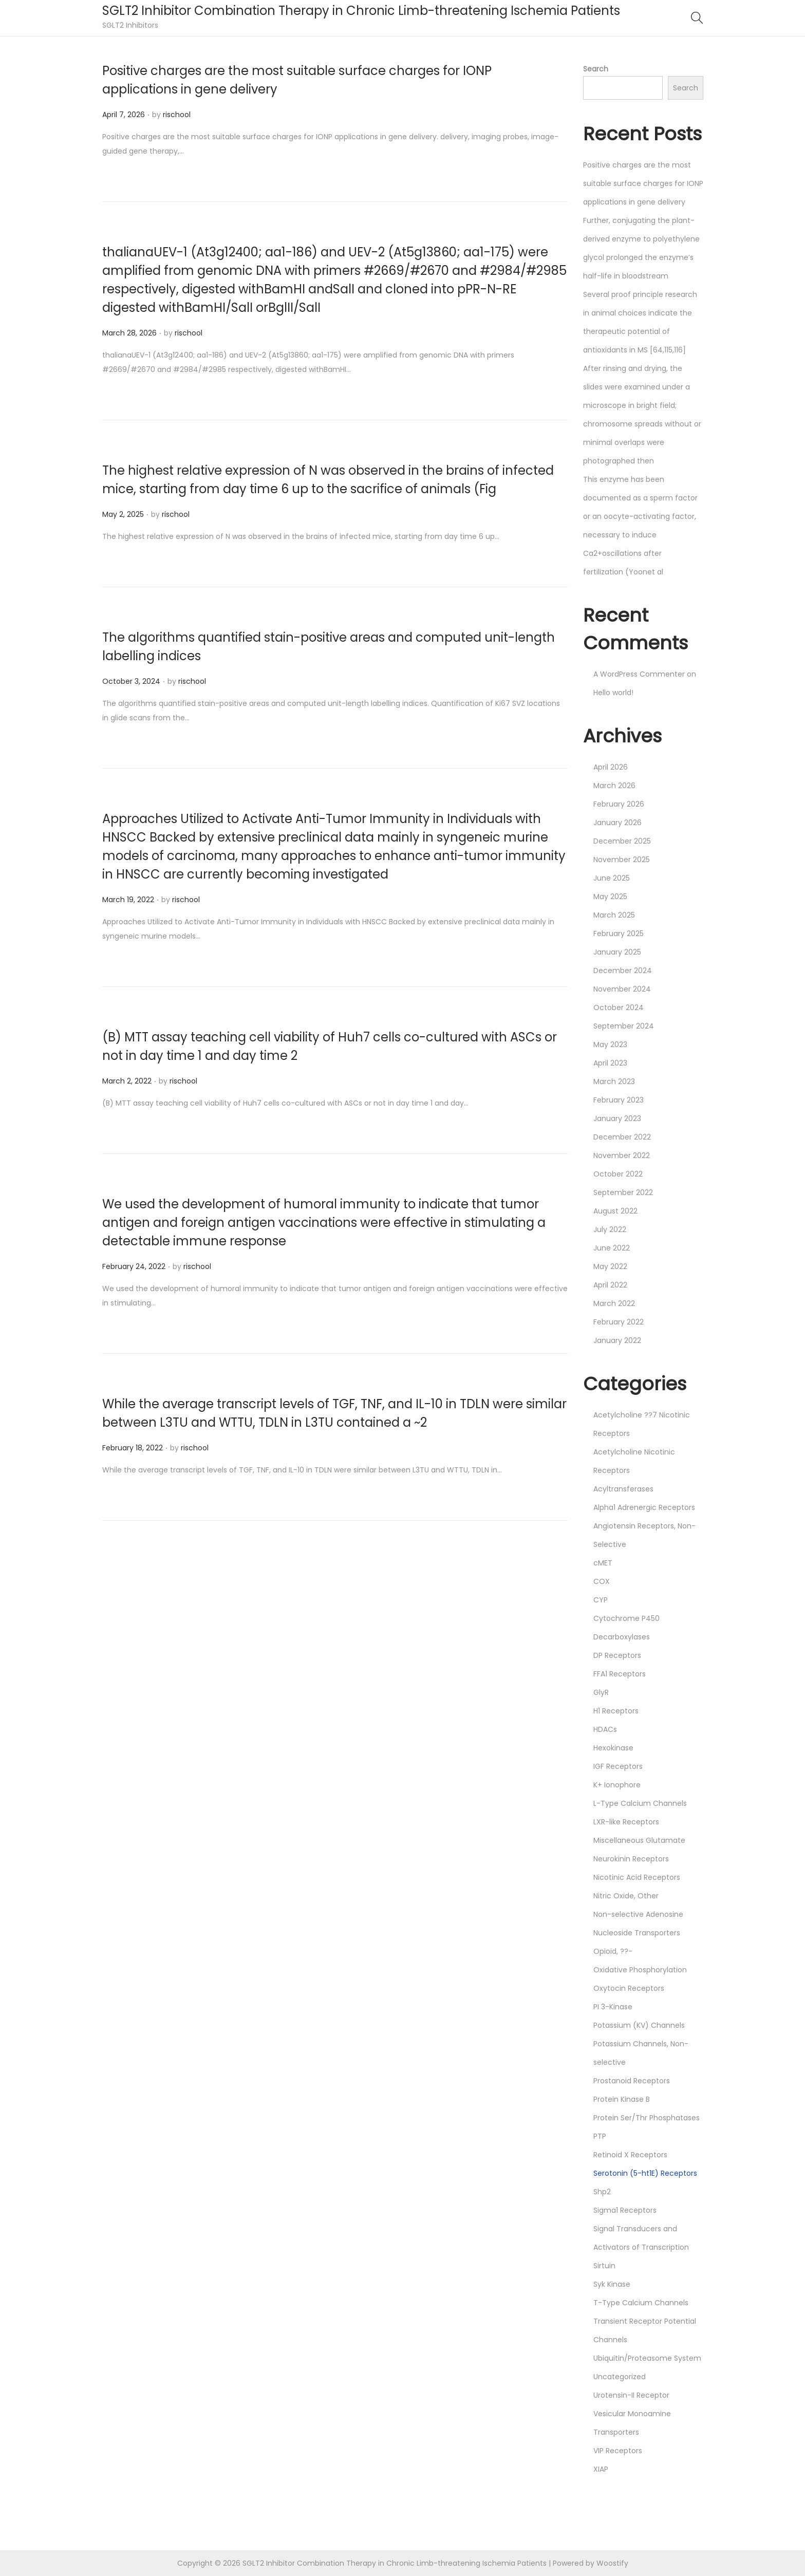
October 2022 (618, 1174)
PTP (599, 2136)
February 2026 (618, 804)
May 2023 (610, 1044)
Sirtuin (604, 2266)
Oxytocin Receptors (628, 1988)
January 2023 (617, 1118)
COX (601, 1581)
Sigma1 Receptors (625, 2210)
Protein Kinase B (621, 2099)
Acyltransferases (623, 1489)
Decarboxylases (621, 1637)
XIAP (600, 2469)
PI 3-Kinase (612, 2007)
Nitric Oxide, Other (626, 1896)
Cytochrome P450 (626, 1618)
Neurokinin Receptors (631, 1859)
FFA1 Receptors (619, 1674)
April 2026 (610, 767)
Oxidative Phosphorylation (640, 1970)
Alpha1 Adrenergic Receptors (644, 1507)
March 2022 (614, 1303)
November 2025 (621, 859)
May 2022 (610, 1266)
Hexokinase (613, 1748)
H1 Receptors (616, 1711)
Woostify (612, 2563)
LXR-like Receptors (626, 1822)
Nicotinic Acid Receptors (636, 1877)
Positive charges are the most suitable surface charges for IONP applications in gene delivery (643, 183)
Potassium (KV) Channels (639, 2025)
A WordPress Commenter (639, 674)
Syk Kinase (611, 2284)
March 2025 (614, 915)
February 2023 (618, 1100)
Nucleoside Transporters (636, 1933)
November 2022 (621, 1155)
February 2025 (618, 933)
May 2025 (610, 896)
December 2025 (622, 841)
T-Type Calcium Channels (640, 2303)
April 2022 (610, 1285)
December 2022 (622, 1137)
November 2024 (622, 989)
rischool (177, 114)
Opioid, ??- (612, 1951)
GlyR (601, 1692)
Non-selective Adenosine (638, 1914)
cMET (602, 1563)
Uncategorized (619, 2377)
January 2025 (617, 952)
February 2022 (618, 1322)
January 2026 (617, 822)
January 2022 (617, 1340)
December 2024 (622, 970)
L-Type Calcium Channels (640, 1803)
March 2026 (614, 785)
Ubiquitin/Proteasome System (647, 2358)
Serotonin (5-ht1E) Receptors (645, 2173)
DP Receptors (617, 1655)
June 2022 (611, 1248)
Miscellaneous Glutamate (639, 1840)
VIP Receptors (617, 2451)
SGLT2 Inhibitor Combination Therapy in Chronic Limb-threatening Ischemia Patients (361, 10)
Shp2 (602, 2192)
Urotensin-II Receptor (631, 2395)
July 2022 (609, 1229)
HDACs (605, 1729)
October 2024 (618, 1007)
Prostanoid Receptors (631, 2081)
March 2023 (614, 1081)
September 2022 (623, 1192)
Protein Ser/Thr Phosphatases (646, 2118)
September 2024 (623, 1026)
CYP (600, 1600)
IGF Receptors (618, 1766)
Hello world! (613, 692)
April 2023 (610, 1063)
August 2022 (615, 1211)
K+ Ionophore (617, 1785)
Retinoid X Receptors (630, 2155)
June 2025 (611, 878)
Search (595, 69)
